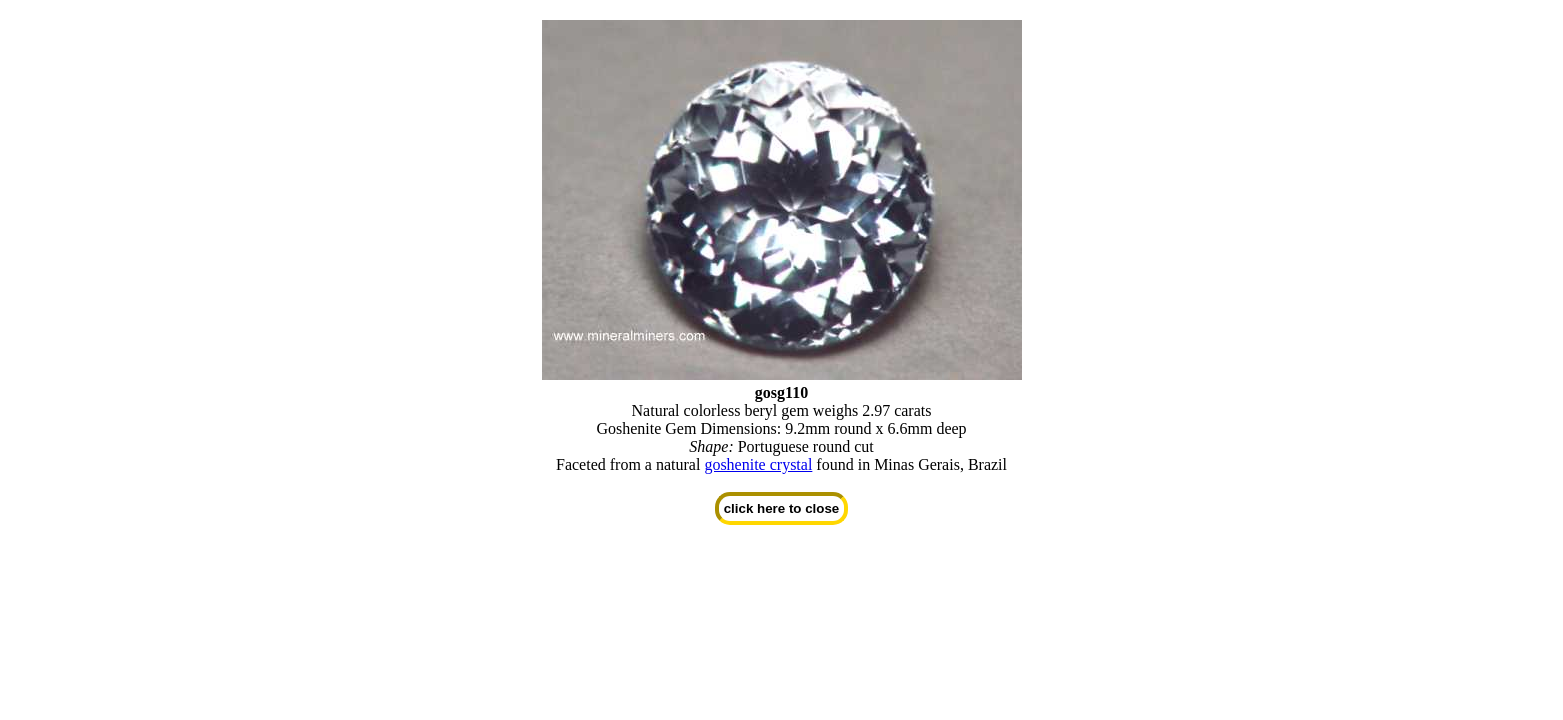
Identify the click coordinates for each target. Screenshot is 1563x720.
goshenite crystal (758, 464)
